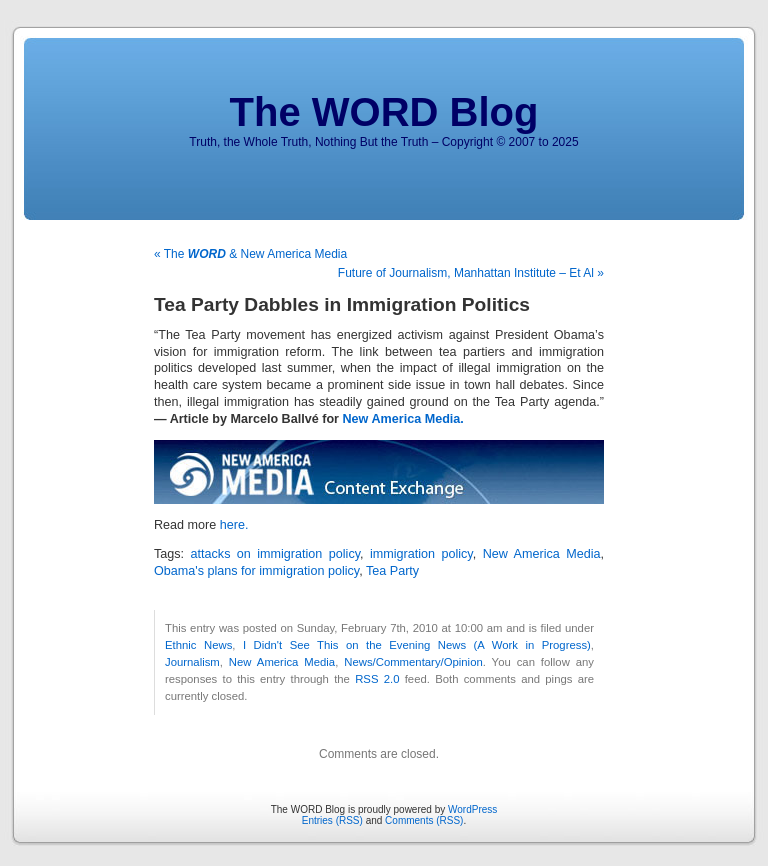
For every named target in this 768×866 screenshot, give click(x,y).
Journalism (192, 662)
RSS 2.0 (377, 679)
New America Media (542, 554)
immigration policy (421, 554)
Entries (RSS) (332, 820)
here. (234, 525)
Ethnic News (198, 645)
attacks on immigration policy (276, 554)
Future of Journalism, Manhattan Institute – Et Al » (471, 273)
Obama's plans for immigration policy (256, 571)
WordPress (472, 809)
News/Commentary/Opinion (413, 662)
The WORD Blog (384, 112)
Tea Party (392, 571)
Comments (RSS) (424, 820)
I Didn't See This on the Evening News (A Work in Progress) (417, 645)
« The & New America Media (250, 254)
